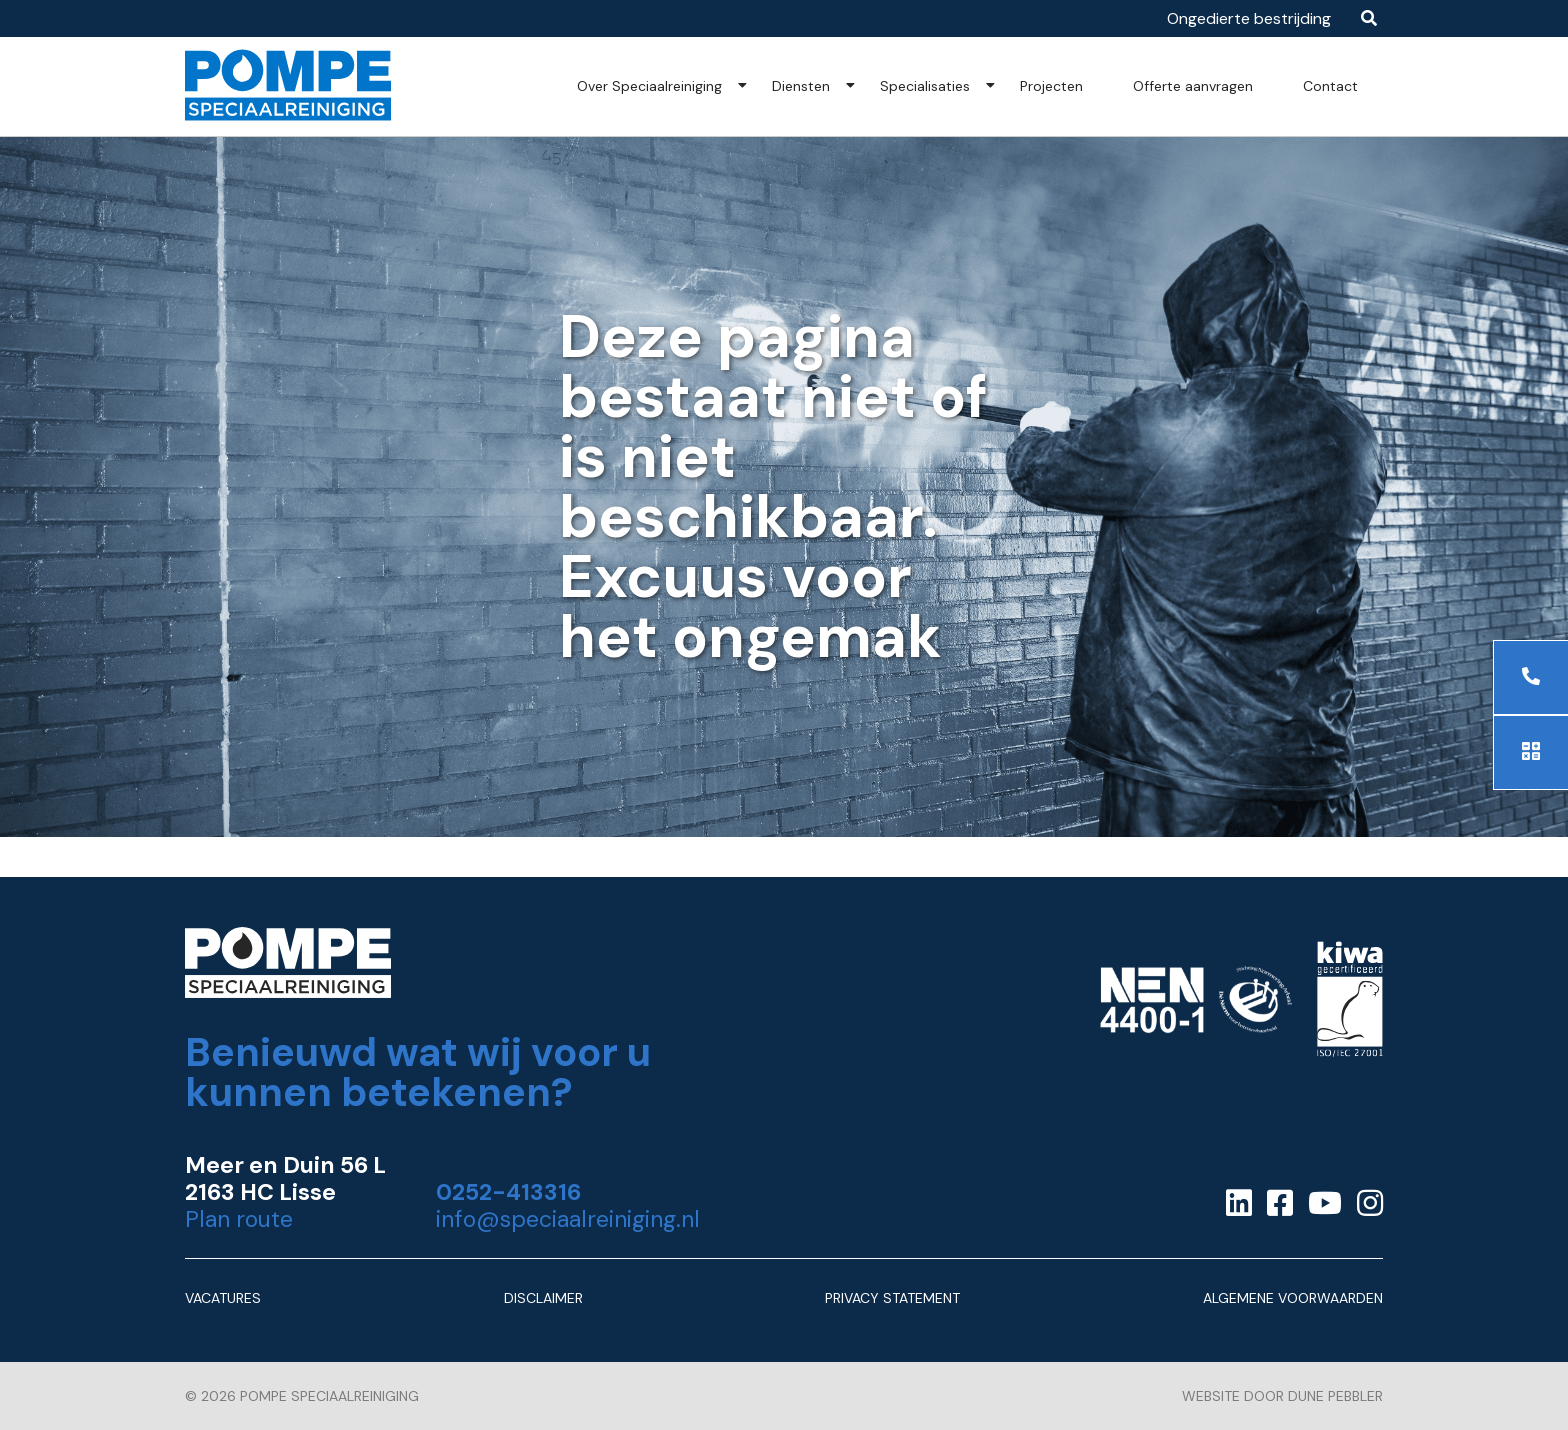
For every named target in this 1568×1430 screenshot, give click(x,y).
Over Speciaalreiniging (649, 86)
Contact (1330, 86)
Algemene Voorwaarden (1293, 1298)
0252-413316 (508, 1192)
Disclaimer (543, 1298)
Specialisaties (925, 86)
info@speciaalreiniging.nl (568, 1219)
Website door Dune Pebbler (1282, 1396)
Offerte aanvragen (1193, 86)
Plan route (239, 1219)
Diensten (801, 86)
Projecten (1051, 86)
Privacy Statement (892, 1298)
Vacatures (223, 1298)
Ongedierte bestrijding (1249, 18)
